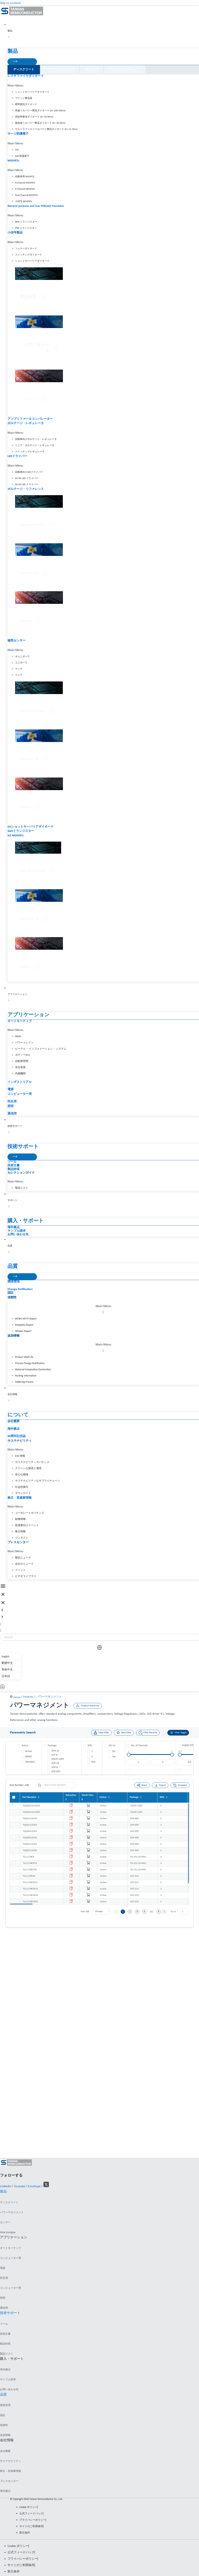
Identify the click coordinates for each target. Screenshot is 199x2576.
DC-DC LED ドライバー (26, 484)
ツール (12, 1161)
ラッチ (18, 669)
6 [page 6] (158, 1912)
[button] (103, 86)
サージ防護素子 (18, 133)
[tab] (24, 69)
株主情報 (20, 1531)
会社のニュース (24, 1564)
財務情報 (20, 1519)
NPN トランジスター (26, 222)
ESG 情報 (20, 1456)
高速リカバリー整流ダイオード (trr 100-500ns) (40, 110)
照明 (11, 1106)
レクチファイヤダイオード (26, 76)
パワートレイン (24, 1042)
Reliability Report (24, 1325)
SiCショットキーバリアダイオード (31, 826)
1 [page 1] (122, 1912)
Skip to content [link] (10, 3)
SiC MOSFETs (16, 835)
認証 (11, 1292)
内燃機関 (20, 1073)
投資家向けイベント (27, 1525)
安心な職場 (21, 1474)
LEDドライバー (17, 456)
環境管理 (14, 1281)
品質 (13, 1266)
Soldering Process (24, 1382)
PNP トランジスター (26, 228)
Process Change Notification (29, 1363)
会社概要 (14, 1421)
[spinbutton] (138, 1762)
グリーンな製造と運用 (28, 1468)
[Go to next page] (164, 1911)
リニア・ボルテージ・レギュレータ (34, 445)
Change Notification (20, 1289)
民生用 (12, 1101)
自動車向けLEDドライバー (29, 472)
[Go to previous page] (116, 1911)
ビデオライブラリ (25, 1576)
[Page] (183, 1911)
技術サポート (23, 1146)
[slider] (128, 1754)
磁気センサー (17, 640)
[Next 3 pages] (151, 1912)
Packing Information (25, 1375)
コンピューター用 (20, 1094)
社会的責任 (21, 1487)
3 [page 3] (137, 1912)
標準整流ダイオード (26, 104)
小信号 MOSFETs (23, 201)
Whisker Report (23, 1331)
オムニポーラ (22, 656)
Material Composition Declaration (33, 1369)
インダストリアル (20, 1082)
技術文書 (14, 1165)
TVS (17, 150)
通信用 (12, 1113)
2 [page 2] (130, 1912)
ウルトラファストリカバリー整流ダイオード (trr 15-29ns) (46, 129)
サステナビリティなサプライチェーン (37, 1480)
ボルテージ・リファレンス (26, 489)
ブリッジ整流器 (23, 98)
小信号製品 (15, 232)
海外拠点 (14, 1227)
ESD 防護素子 (22, 156)
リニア (18, 675)
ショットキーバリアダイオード (32, 92)
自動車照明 (21, 1061)
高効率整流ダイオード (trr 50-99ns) (34, 117)
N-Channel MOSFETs (25, 183)
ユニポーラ (21, 663)
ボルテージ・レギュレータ (26, 423)
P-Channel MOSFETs (25, 189)
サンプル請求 (17, 1230)
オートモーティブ (20, 1021)
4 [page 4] (144, 1912)
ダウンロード (23, 1493)
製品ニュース (23, 1557)
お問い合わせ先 (18, 1234)
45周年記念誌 (17, 1436)
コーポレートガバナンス (29, 1513)
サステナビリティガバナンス (32, 1462)
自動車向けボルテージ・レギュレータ (36, 439)
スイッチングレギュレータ (29, 451)
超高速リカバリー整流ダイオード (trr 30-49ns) (40, 123)
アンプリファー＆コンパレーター (30, 419)
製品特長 (14, 1169)
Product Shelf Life (24, 1357)
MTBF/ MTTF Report (26, 1318)
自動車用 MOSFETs (24, 176)
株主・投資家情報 (20, 1497)
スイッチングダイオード (28, 255)
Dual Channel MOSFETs (26, 195)
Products (28, 1696)
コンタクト (21, 1537)
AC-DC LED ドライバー (26, 478)
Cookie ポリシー (28, 2507)
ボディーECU (22, 1055)
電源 (11, 1089)
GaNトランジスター (21, 831)
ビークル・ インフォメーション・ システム (40, 1048)
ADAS (18, 1036)
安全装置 (20, 1067)
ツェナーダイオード (26, 248)
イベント (20, 1570)
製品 (13, 51)
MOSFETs (13, 160)
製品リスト (21, 1188)
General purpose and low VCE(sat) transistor (36, 206)
